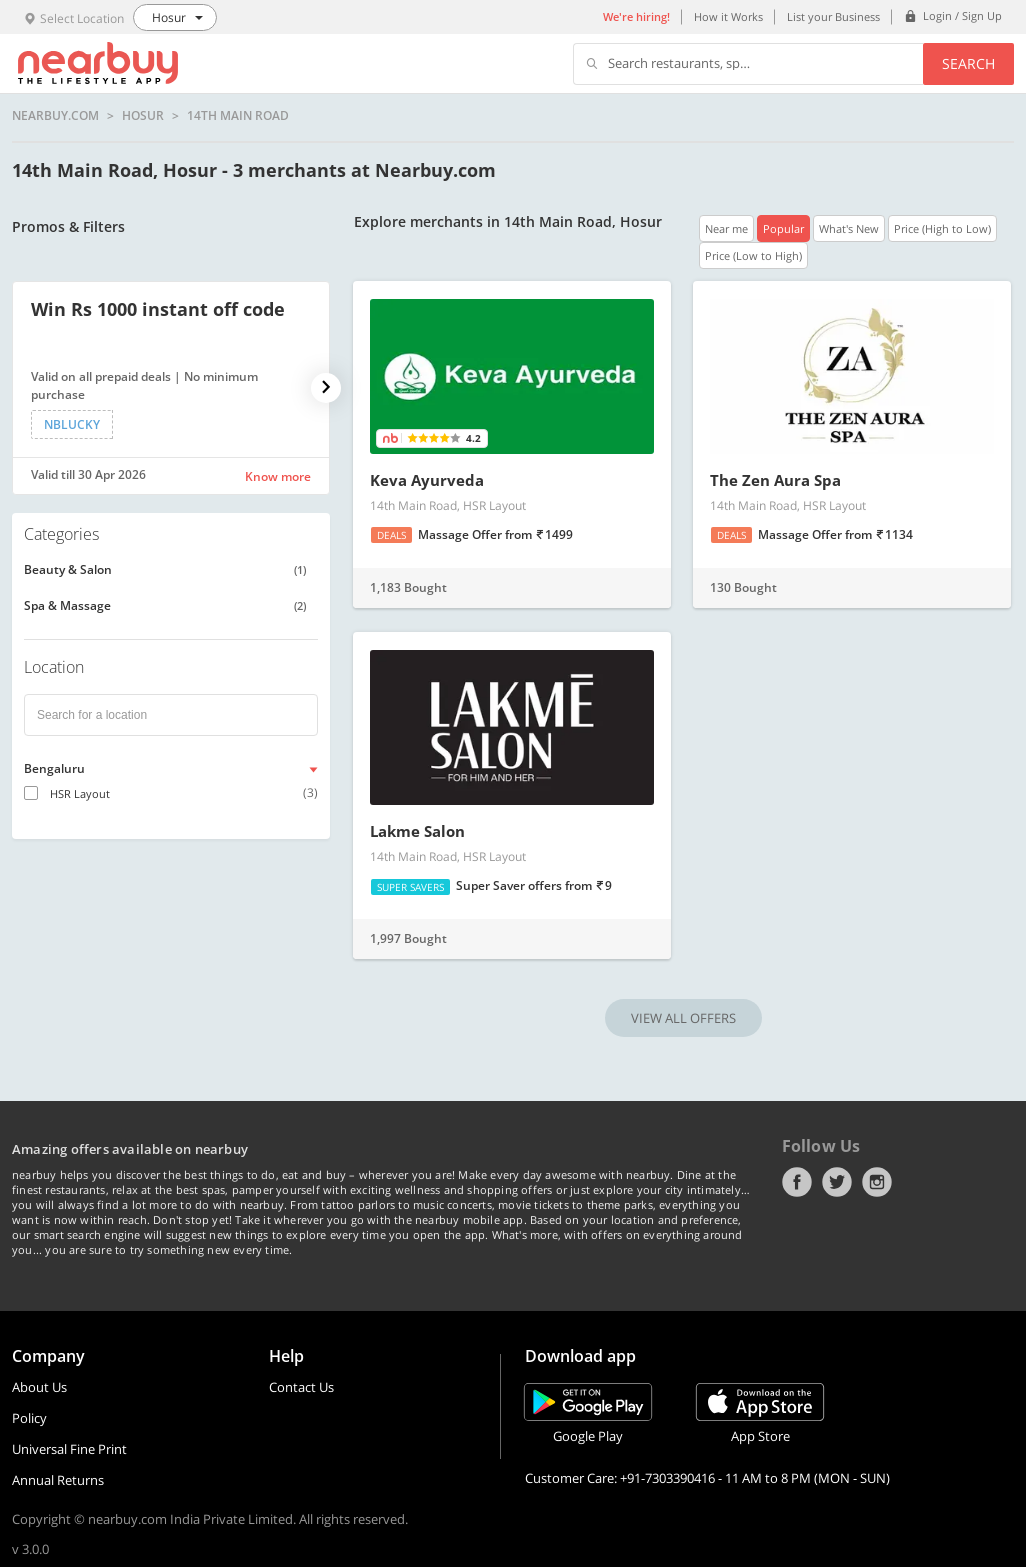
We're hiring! (636, 16)
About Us (39, 1387)
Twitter (837, 1182)
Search (968, 63)
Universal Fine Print (69, 1449)
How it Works (728, 16)
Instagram (877, 1182)
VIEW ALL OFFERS (683, 1018)
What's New (849, 228)
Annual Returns (58, 1480)
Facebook (797, 1182)
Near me (726, 228)
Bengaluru (54, 768)
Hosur (143, 116)
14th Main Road (238, 116)
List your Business (833, 16)
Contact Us (301, 1387)
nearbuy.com (55, 116)
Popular (783, 228)
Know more (278, 476)
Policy (29, 1418)
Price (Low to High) (753, 255)
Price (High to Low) (942, 228)
